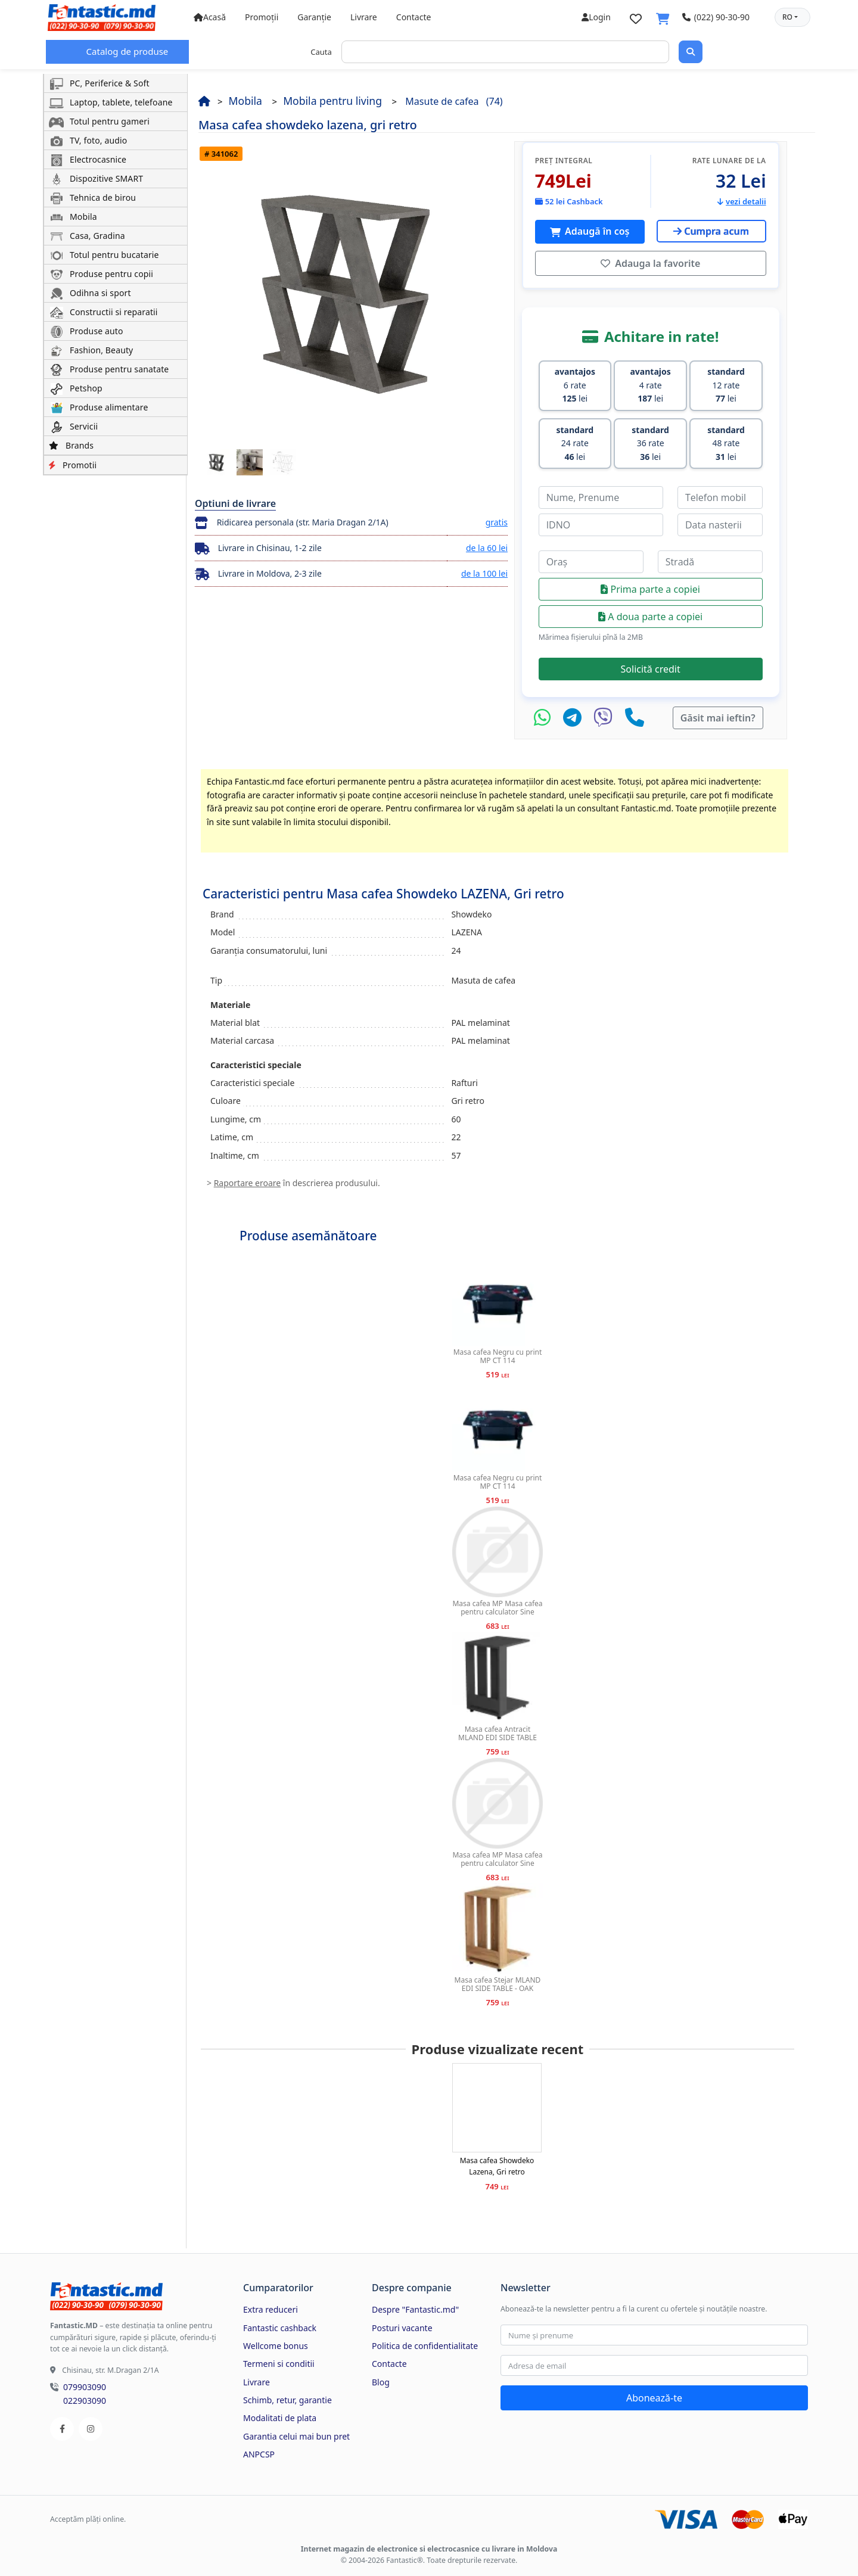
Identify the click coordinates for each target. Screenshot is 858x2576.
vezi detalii (741, 201)
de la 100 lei (484, 573)
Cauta (321, 51)
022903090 (84, 2395)
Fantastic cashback (279, 2323)
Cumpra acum (711, 231)
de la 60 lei (487, 547)
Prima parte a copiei (650, 584)
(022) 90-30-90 (716, 17)
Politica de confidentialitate (425, 2341)
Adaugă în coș (596, 231)
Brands (71, 445)
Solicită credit (650, 664)
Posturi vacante (402, 2323)
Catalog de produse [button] (126, 51)
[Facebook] (62, 2424)
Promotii (73, 465)
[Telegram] (575, 713)
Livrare (363, 17)
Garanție (314, 17)
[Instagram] (90, 2424)
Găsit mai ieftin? (718, 713)
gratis (497, 522)
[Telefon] (634, 713)
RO (787, 17)
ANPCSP (259, 2449)
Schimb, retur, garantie (287, 2395)
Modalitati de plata (279, 2413)
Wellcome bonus (275, 2341)
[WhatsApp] (545, 713)
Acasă (210, 17)
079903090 (84, 2382)
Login (596, 17)
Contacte (413, 17)
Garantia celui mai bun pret (296, 2431)
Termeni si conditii (279, 2359)
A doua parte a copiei (650, 611)
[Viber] (605, 713)
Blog (381, 2377)
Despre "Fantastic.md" (415, 2304)
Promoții (261, 17)
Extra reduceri (270, 2304)
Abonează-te (654, 2393)
